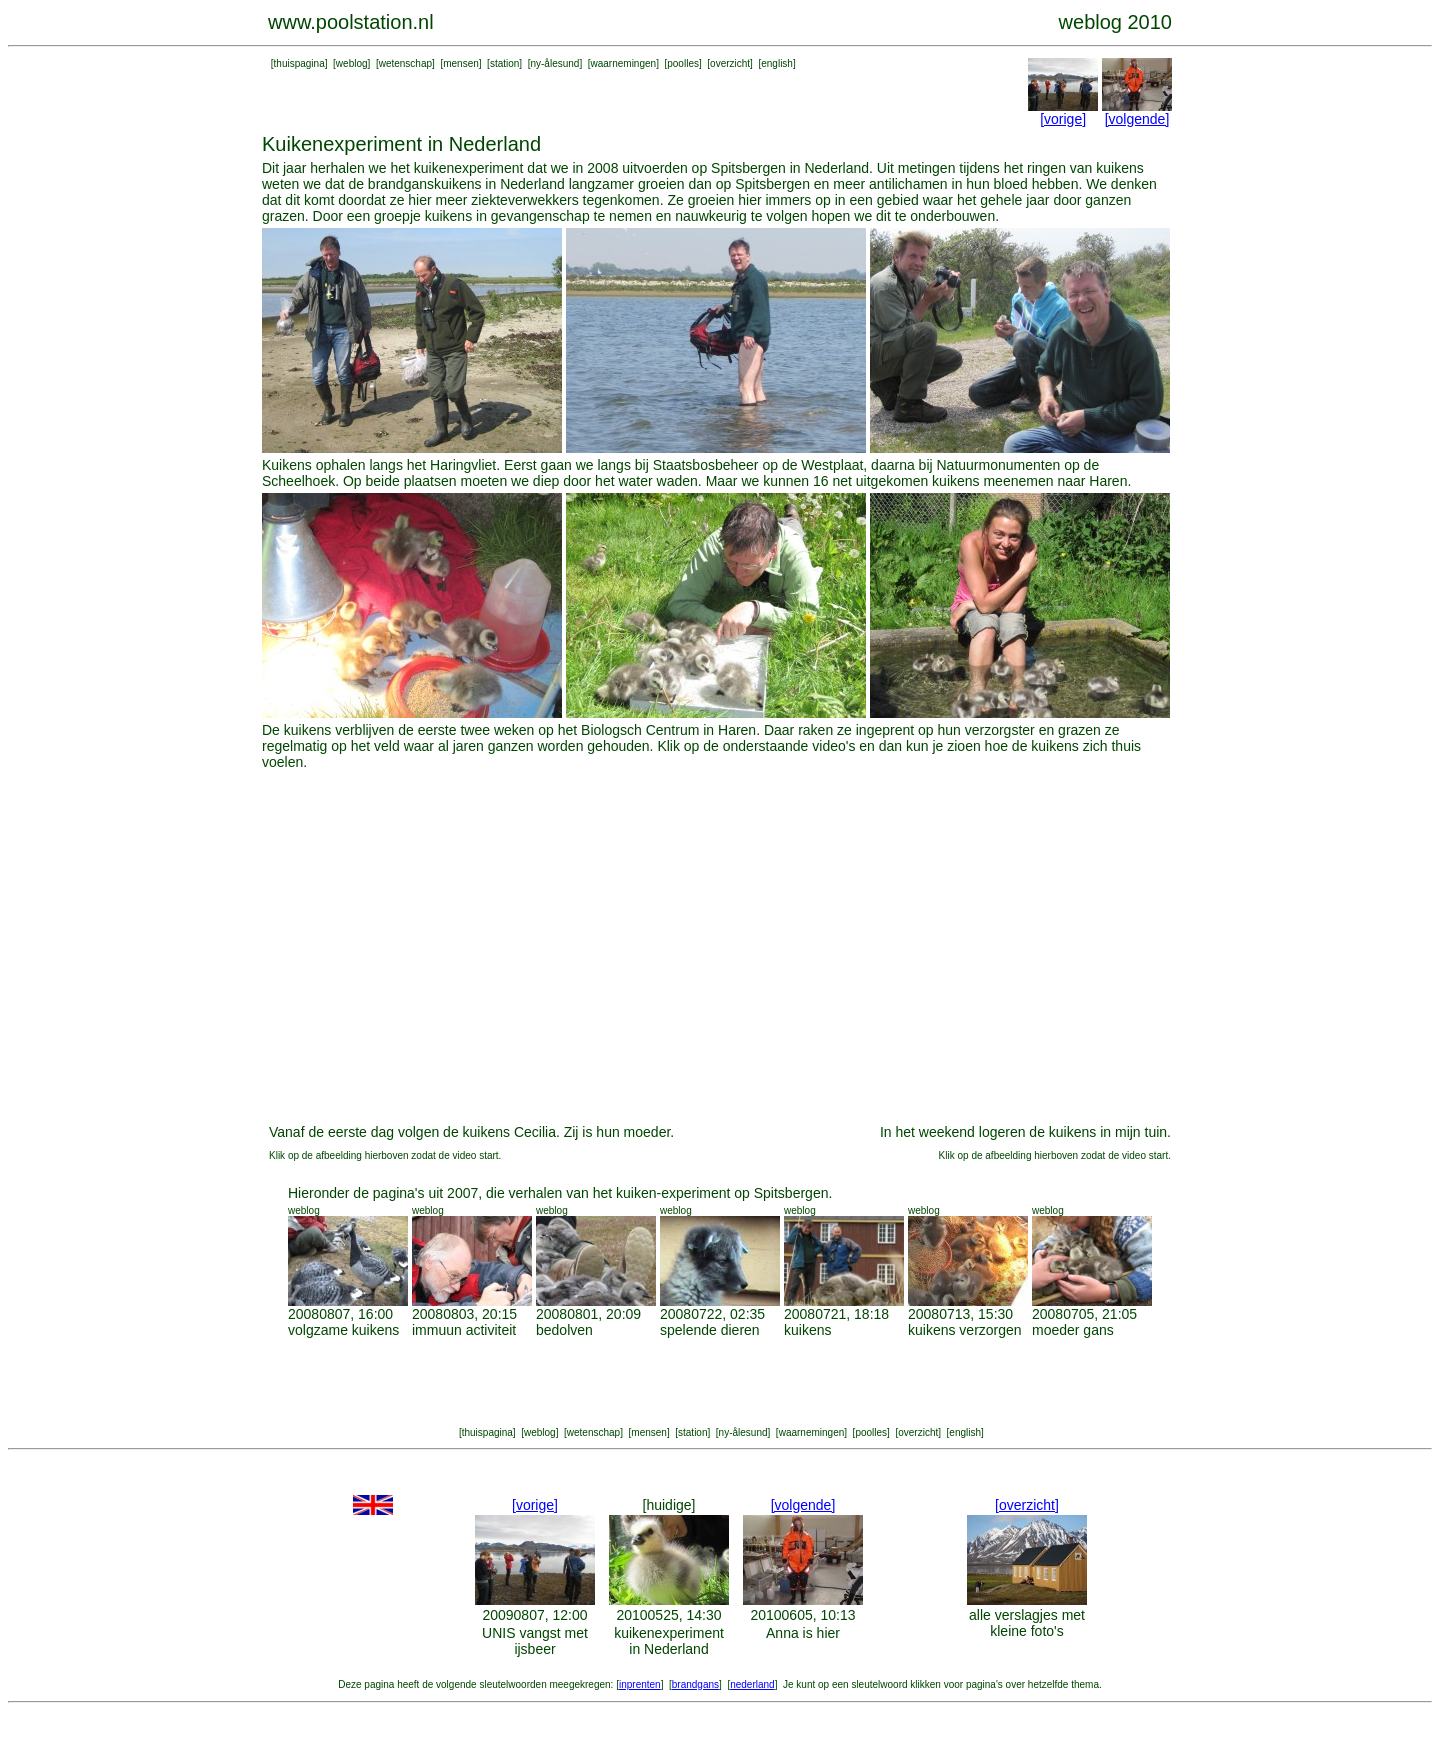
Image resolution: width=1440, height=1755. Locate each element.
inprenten (640, 1684)
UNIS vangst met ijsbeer (535, 1641)
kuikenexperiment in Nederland (669, 1641)
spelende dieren (710, 1330)
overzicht (730, 63)
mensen (461, 63)
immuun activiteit (464, 1330)
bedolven (564, 1330)
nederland (752, 1684)
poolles (683, 63)
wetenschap (405, 63)
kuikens (807, 1330)
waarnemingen (624, 63)
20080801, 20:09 (588, 1314)
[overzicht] (1027, 1505)
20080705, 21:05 (1084, 1314)
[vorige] (1063, 119)
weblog (352, 63)
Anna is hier (803, 1633)
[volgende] (1137, 119)
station (504, 63)
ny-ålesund (554, 63)
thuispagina (299, 63)
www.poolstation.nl (351, 22)
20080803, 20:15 (464, 1314)
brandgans (695, 1684)
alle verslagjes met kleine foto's (1027, 1623)
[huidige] (669, 1505)
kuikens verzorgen (965, 1330)
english (777, 63)
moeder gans (1073, 1330)
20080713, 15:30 (960, 1314)
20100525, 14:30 (668, 1615)
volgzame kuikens (343, 1330)
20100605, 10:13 (802, 1615)
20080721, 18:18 (836, 1314)
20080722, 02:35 (712, 1314)
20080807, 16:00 (340, 1314)
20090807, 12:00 (534, 1615)
